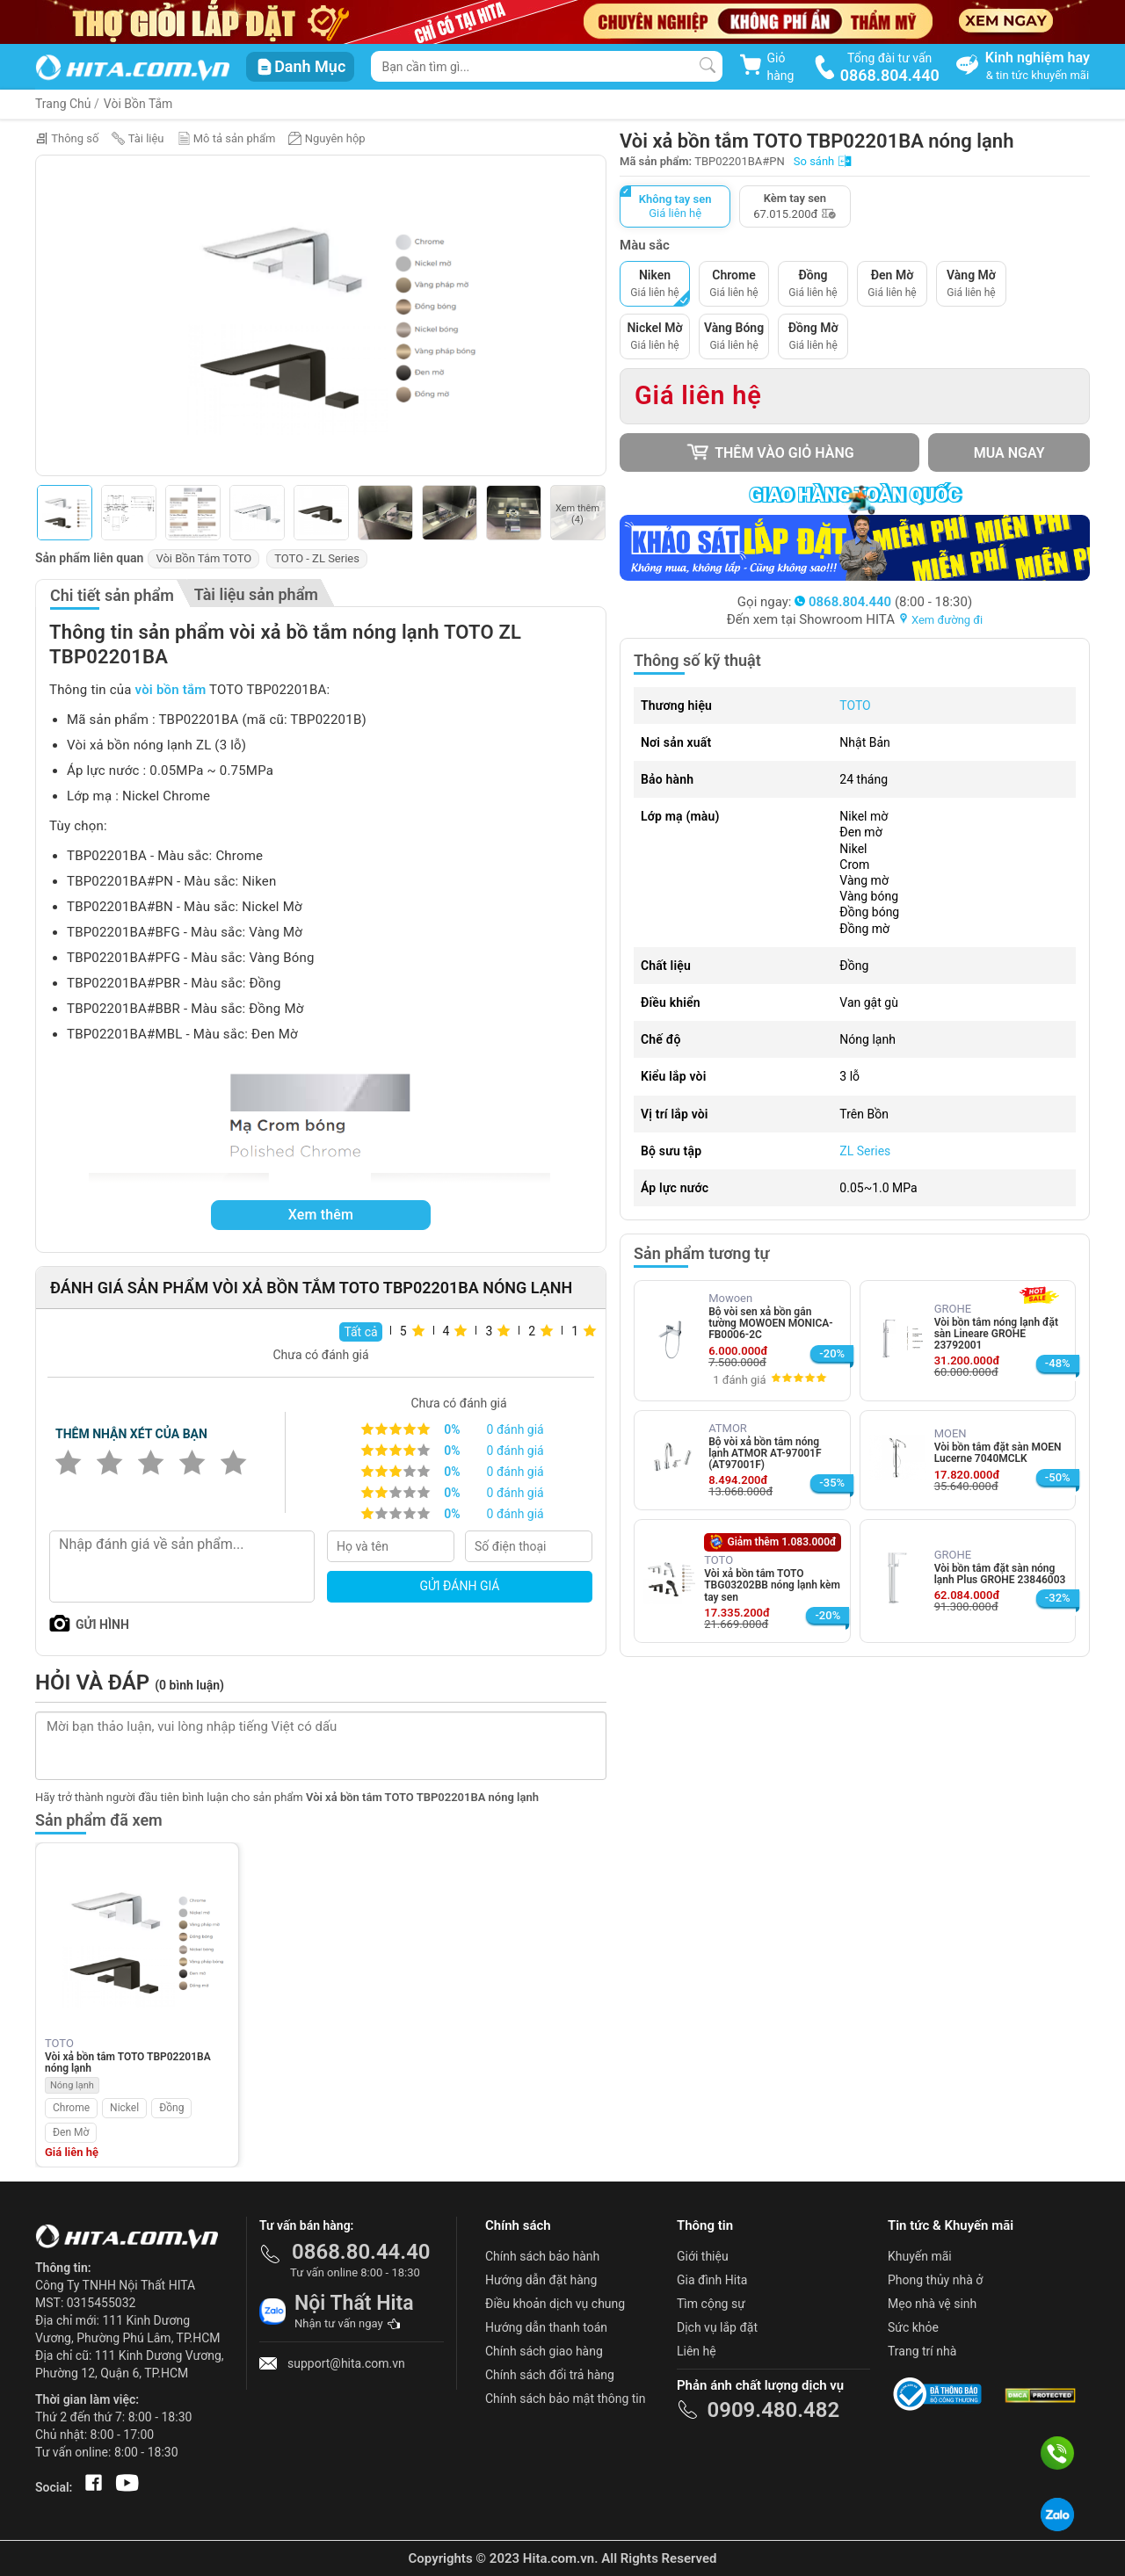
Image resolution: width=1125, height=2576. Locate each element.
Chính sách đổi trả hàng (549, 2375)
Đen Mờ (71, 2132)
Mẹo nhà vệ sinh (932, 2304)
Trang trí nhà (922, 2351)
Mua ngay (1009, 453)
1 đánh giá (739, 1379)
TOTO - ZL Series (316, 558)
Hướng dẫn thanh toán (546, 2327)
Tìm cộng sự (711, 2304)
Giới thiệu (703, 2256)
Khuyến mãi (920, 2256)
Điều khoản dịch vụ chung (555, 2304)
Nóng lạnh (72, 2085)
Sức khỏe (913, 2327)
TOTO (854, 705)
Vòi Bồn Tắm (138, 104)
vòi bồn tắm (171, 690)
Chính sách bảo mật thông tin (565, 2398)
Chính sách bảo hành (542, 2256)
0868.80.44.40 (361, 2252)
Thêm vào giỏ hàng (770, 452)
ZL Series (864, 1151)
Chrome (71, 2108)
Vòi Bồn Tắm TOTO (203, 558)
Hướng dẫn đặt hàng (541, 2280)
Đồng (171, 2108)
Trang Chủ (63, 104)
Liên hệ (696, 2351)
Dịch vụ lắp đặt (717, 2327)
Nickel (124, 2108)
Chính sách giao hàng (544, 2351)
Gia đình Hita (712, 2280)
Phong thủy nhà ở (935, 2280)
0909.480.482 (773, 2410)
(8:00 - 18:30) (883, 602)
